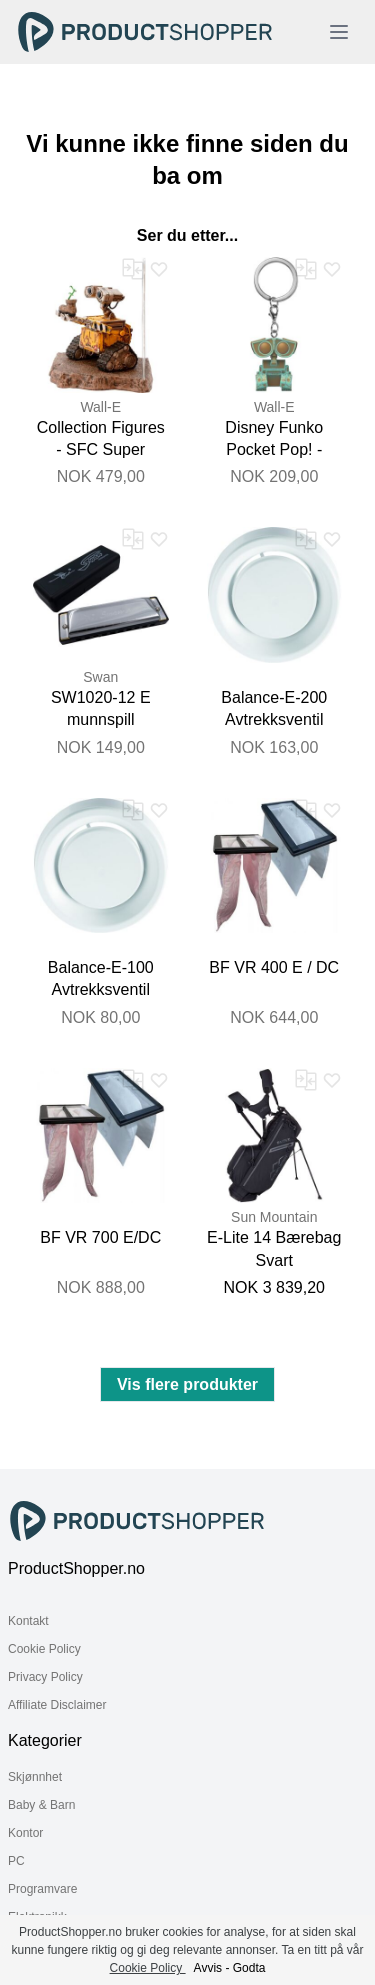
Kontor (25, 1833)
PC (16, 1861)
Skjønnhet (35, 1777)
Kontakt (28, 1621)
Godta (249, 1968)
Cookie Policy (44, 1649)
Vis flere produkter (187, 1384)
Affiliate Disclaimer (57, 1705)
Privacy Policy (45, 1677)
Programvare (42, 1889)
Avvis (208, 1968)
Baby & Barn (41, 1805)
